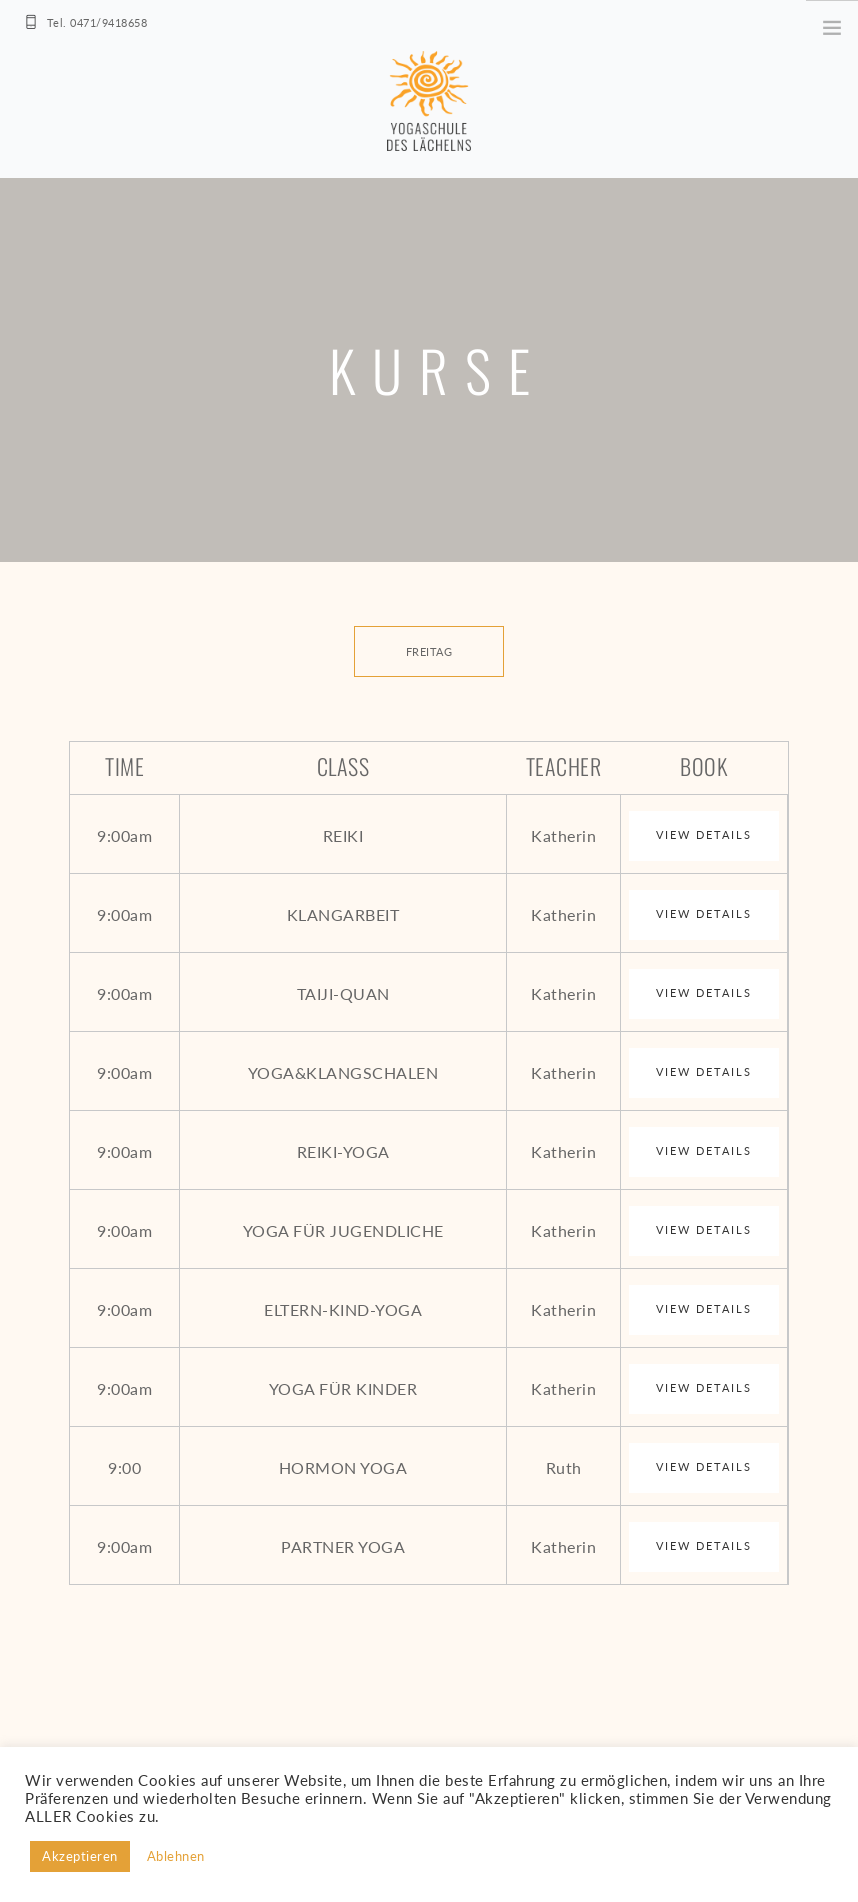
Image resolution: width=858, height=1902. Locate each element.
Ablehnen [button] (176, 1856)
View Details (704, 834)
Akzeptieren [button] (80, 1856)
